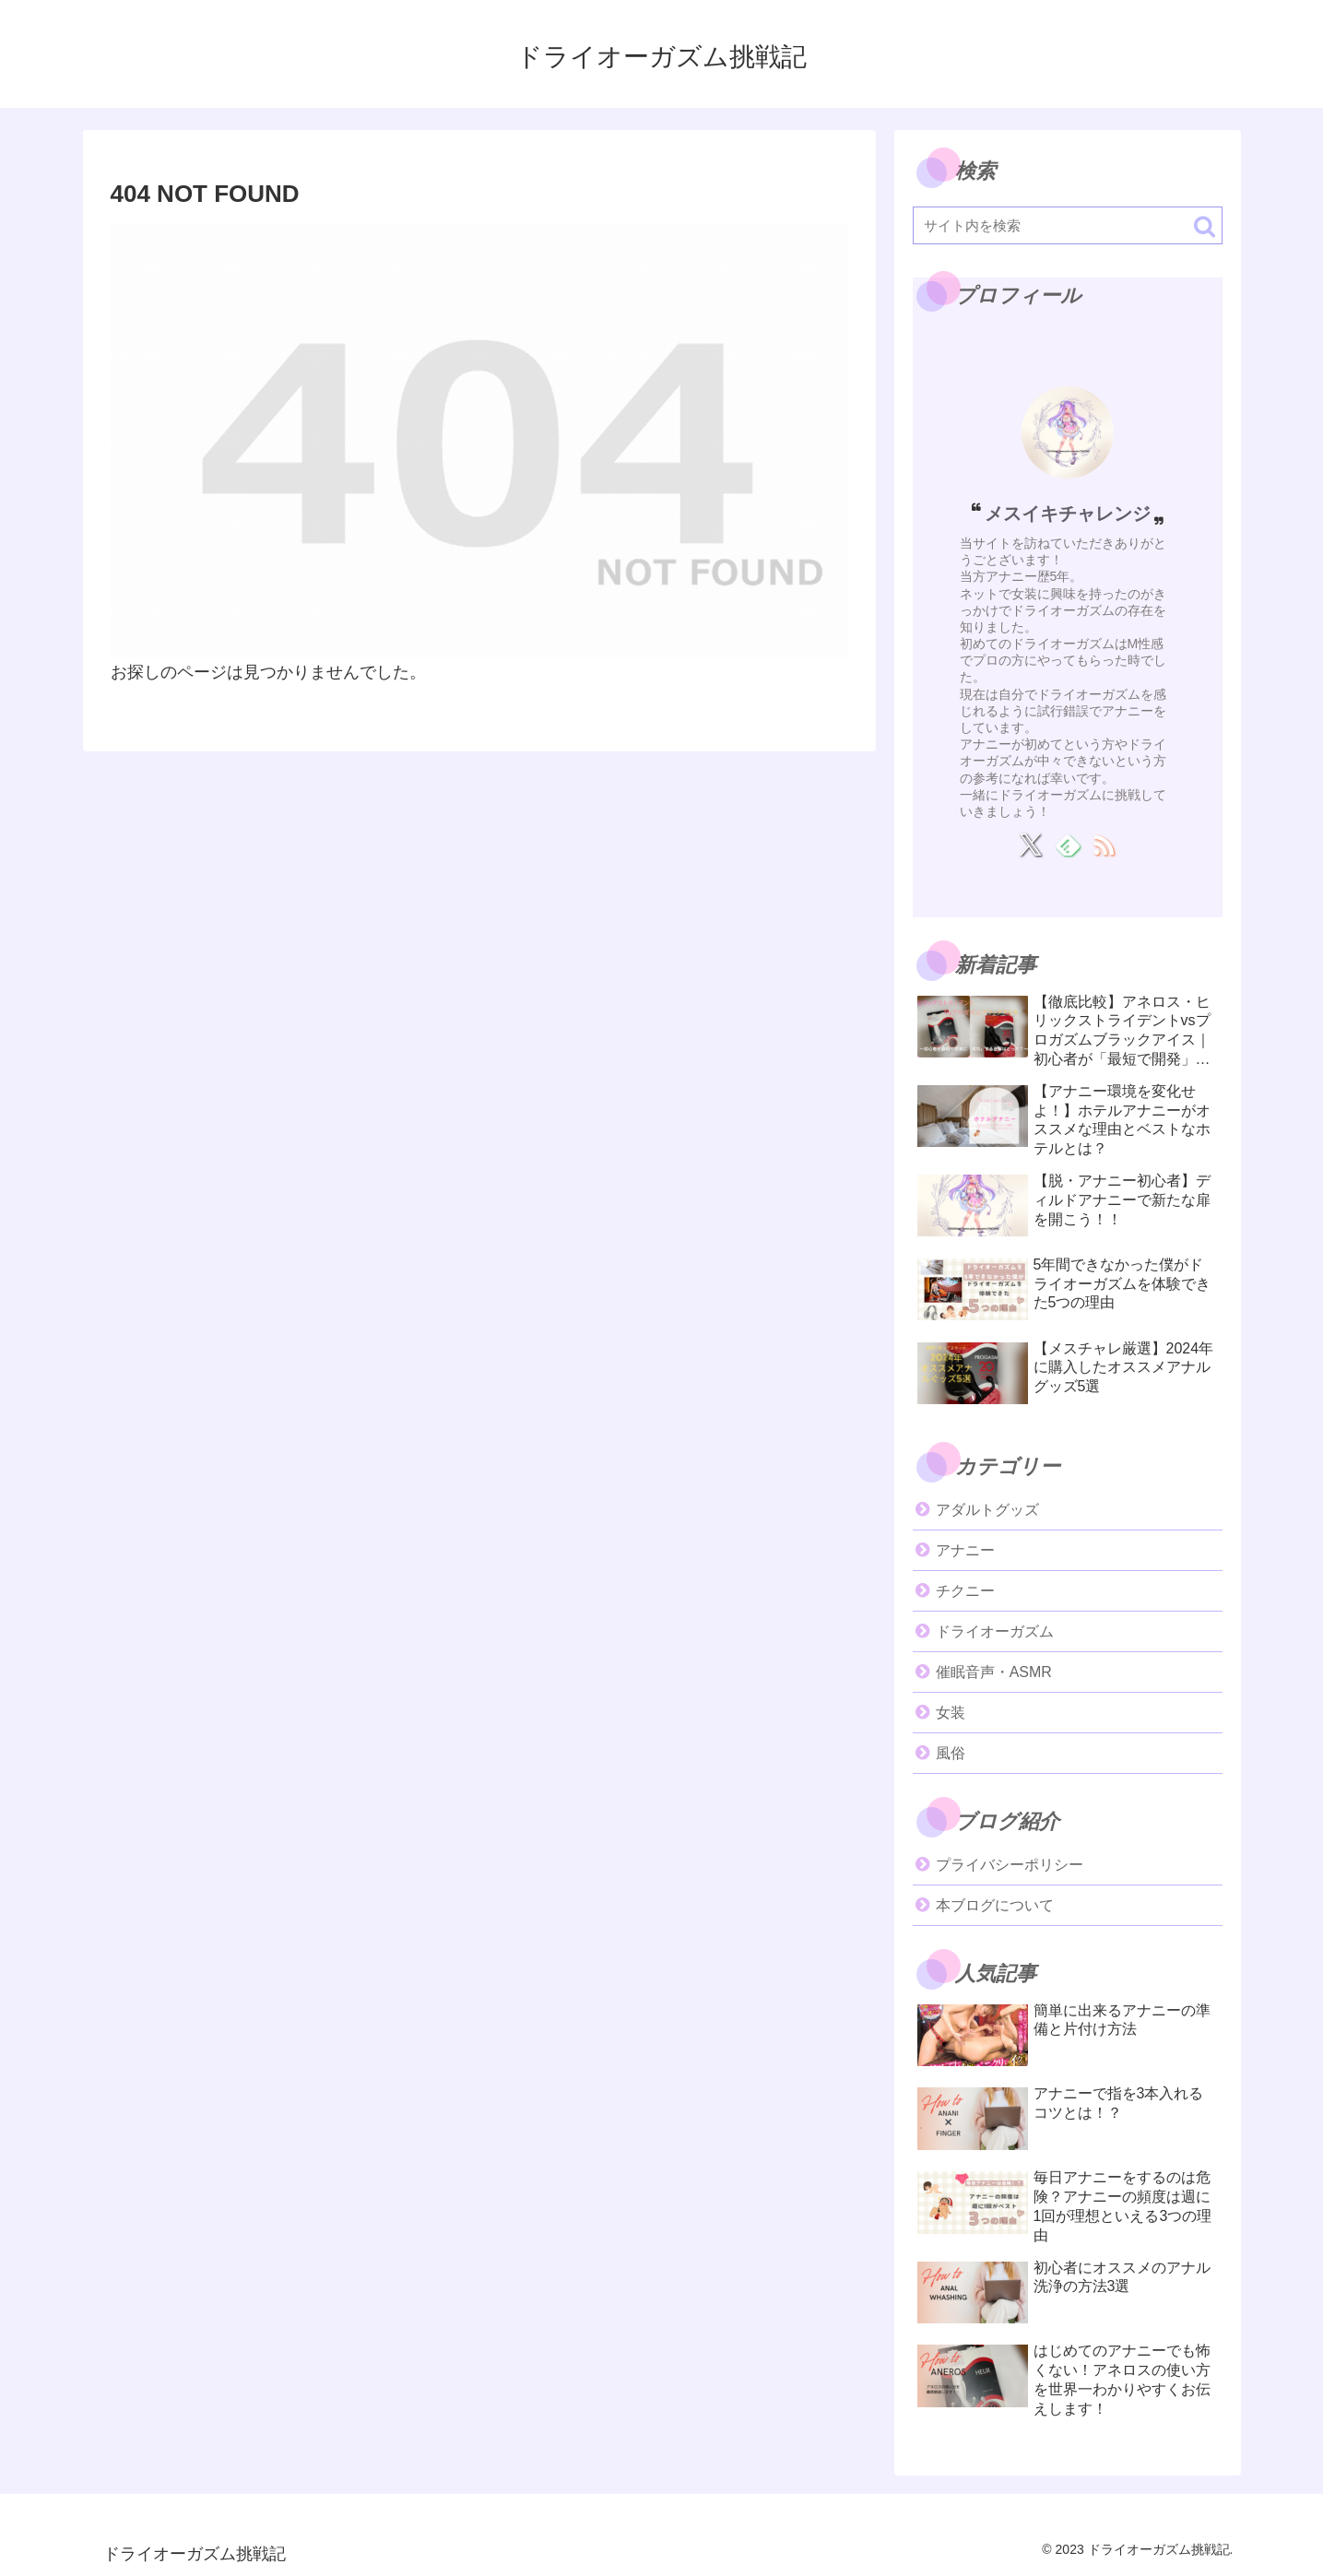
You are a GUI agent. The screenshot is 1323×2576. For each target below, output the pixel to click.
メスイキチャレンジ (1068, 513)
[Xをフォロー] (1030, 844)
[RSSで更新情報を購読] (1104, 844)
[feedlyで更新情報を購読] (1067, 844)
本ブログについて (995, 1905)
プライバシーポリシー (1009, 1865)
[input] (1068, 225)
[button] (1205, 226)
